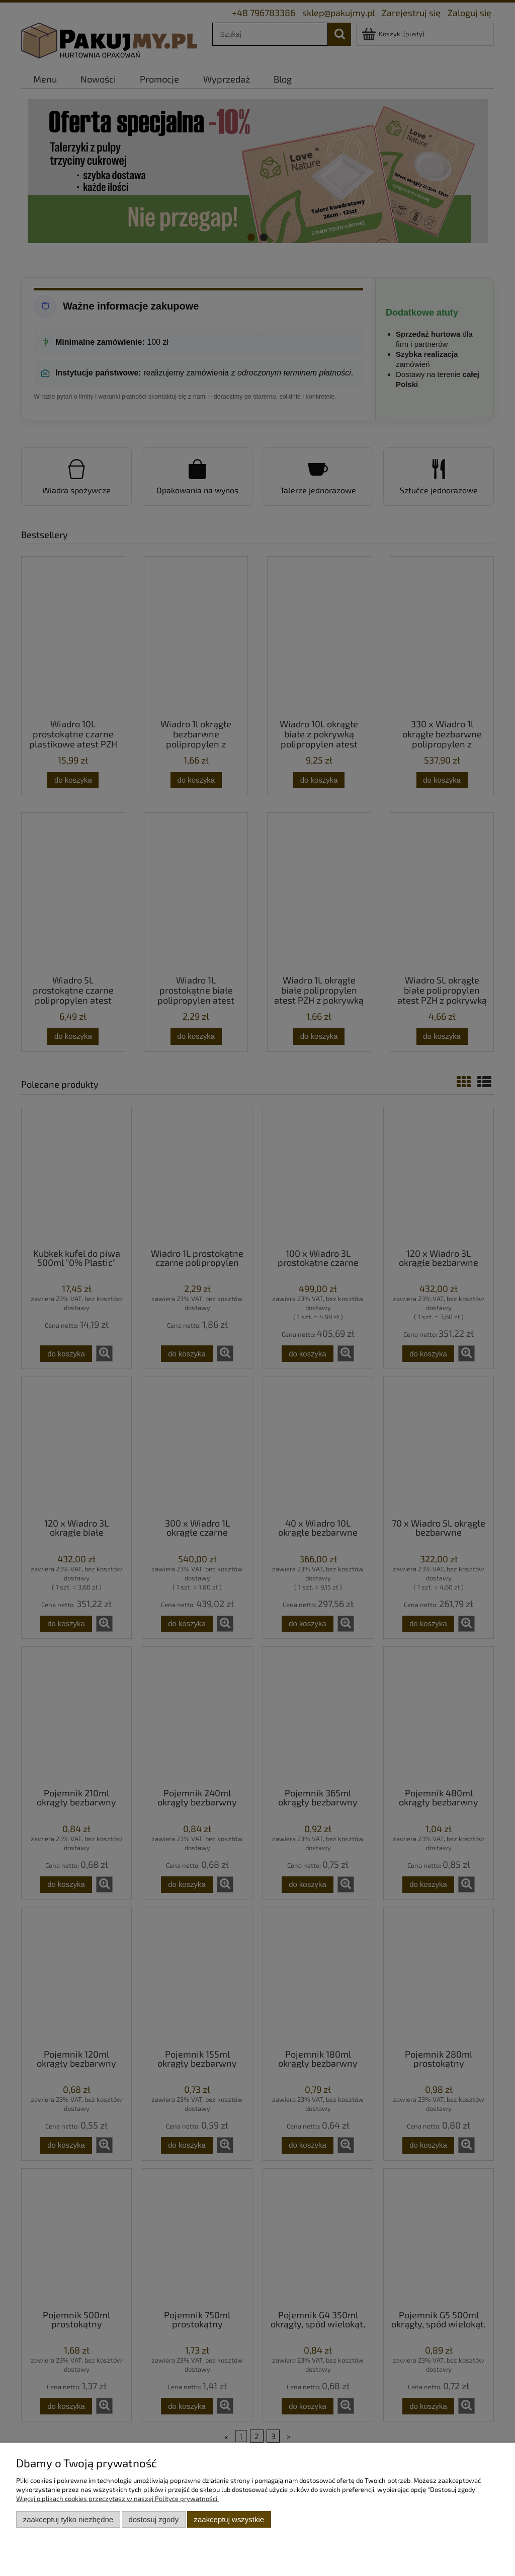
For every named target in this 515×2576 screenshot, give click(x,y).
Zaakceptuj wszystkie (229, 2519)
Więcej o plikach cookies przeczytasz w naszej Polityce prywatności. (117, 2498)
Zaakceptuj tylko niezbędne (68, 2519)
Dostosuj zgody (153, 2519)
